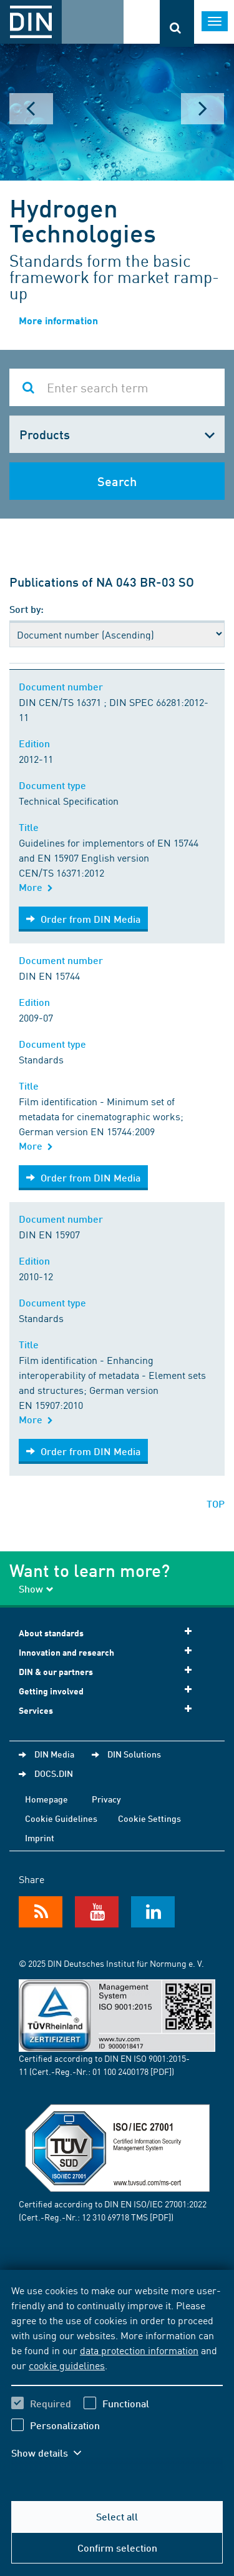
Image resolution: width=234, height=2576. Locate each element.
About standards (109, 1632)
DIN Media (54, 1753)
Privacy (106, 1798)
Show (36, 1588)
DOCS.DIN (53, 1773)
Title (31, 827)
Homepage (46, 1798)
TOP (216, 1503)
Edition (37, 743)
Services (109, 1710)
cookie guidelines (67, 2365)
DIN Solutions (134, 1753)
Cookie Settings (149, 1818)
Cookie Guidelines (61, 1818)
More (36, 887)
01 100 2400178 (120, 2071)
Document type (55, 785)
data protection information (139, 2350)
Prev (31, 108)
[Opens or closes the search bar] (177, 23)
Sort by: (26, 609)
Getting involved (109, 1690)
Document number (63, 686)
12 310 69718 (105, 2216)
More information (58, 320)
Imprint (39, 1837)
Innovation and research (109, 1652)
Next (203, 108)
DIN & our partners (109, 1671)
